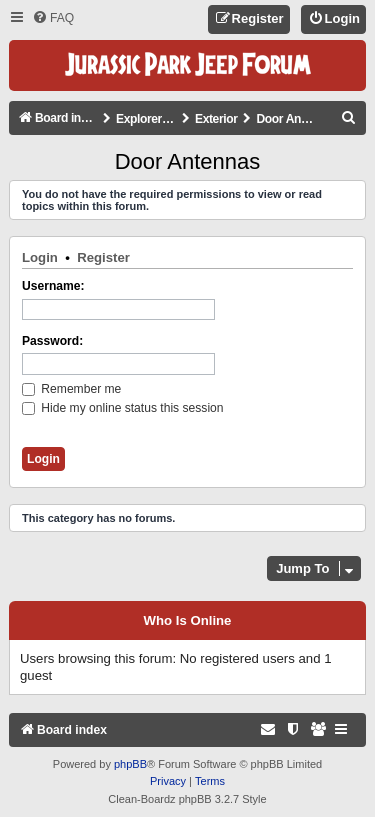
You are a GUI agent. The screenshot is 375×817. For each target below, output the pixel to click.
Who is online (188, 621)
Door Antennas (188, 161)
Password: (52, 341)
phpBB (130, 764)
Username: (53, 286)
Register (103, 257)
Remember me (71, 389)
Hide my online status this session (123, 408)
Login (40, 257)
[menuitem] (53, 18)
